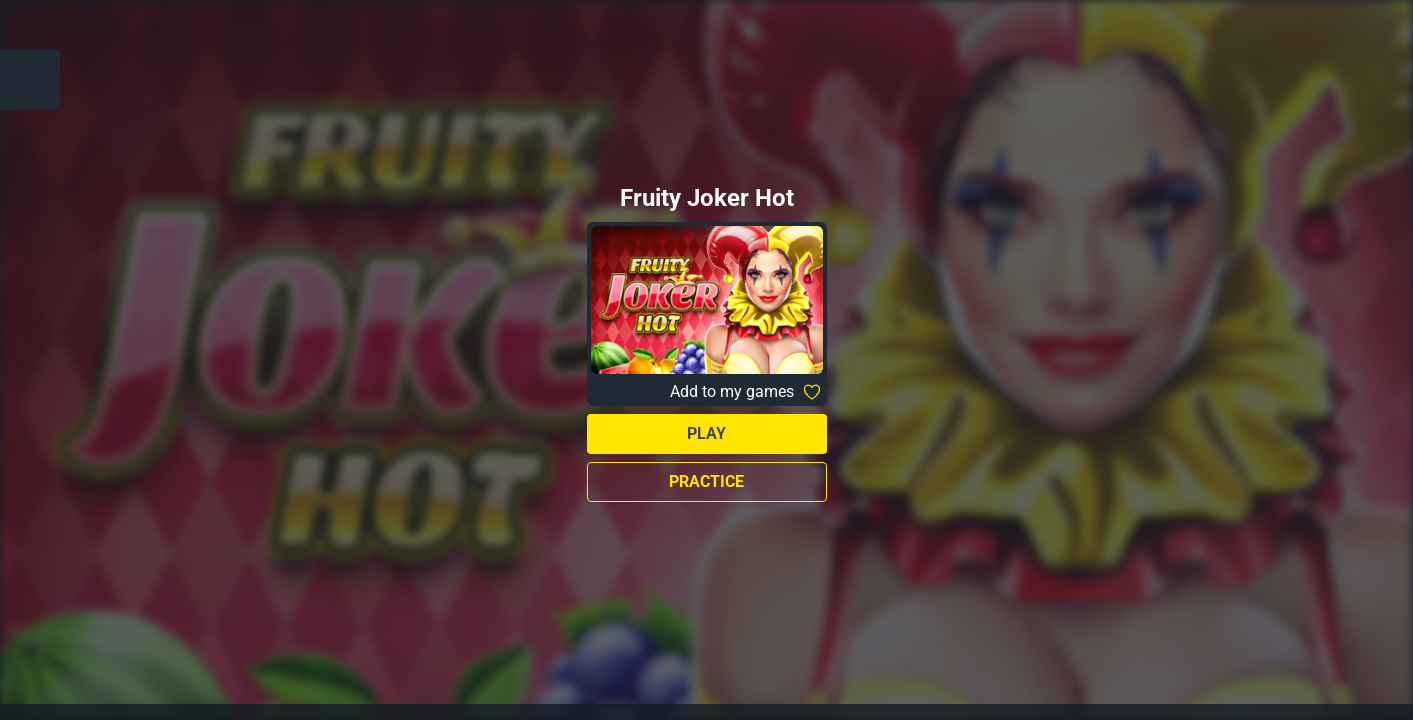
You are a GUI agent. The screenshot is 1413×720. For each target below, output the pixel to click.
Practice (706, 481)
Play (706, 433)
